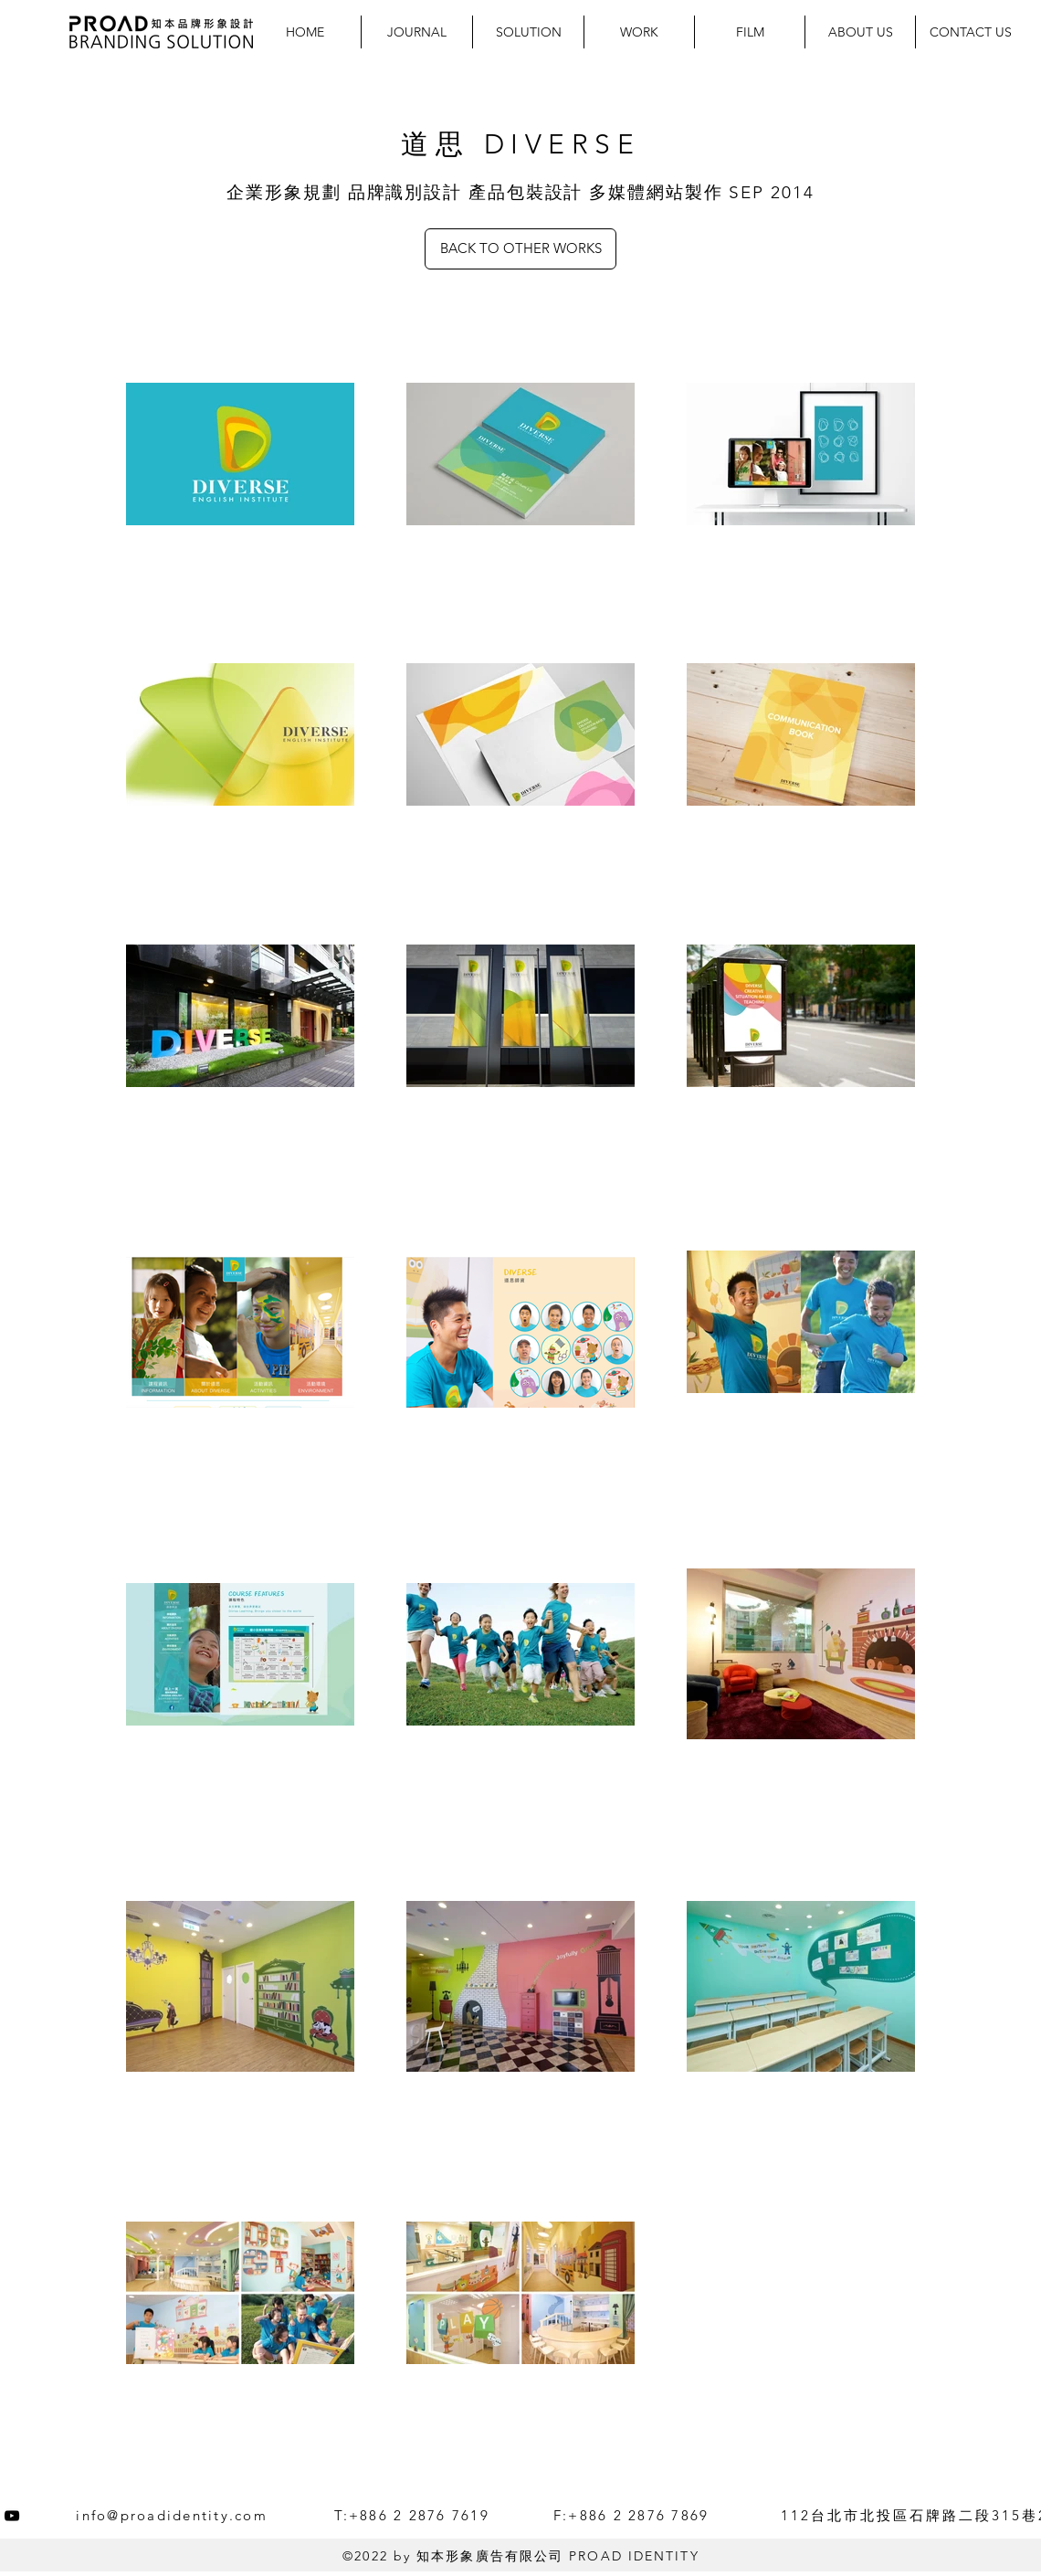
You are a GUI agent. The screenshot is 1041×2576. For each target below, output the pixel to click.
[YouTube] (12, 2516)
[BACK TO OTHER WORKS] (520, 248)
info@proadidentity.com (172, 2515)
